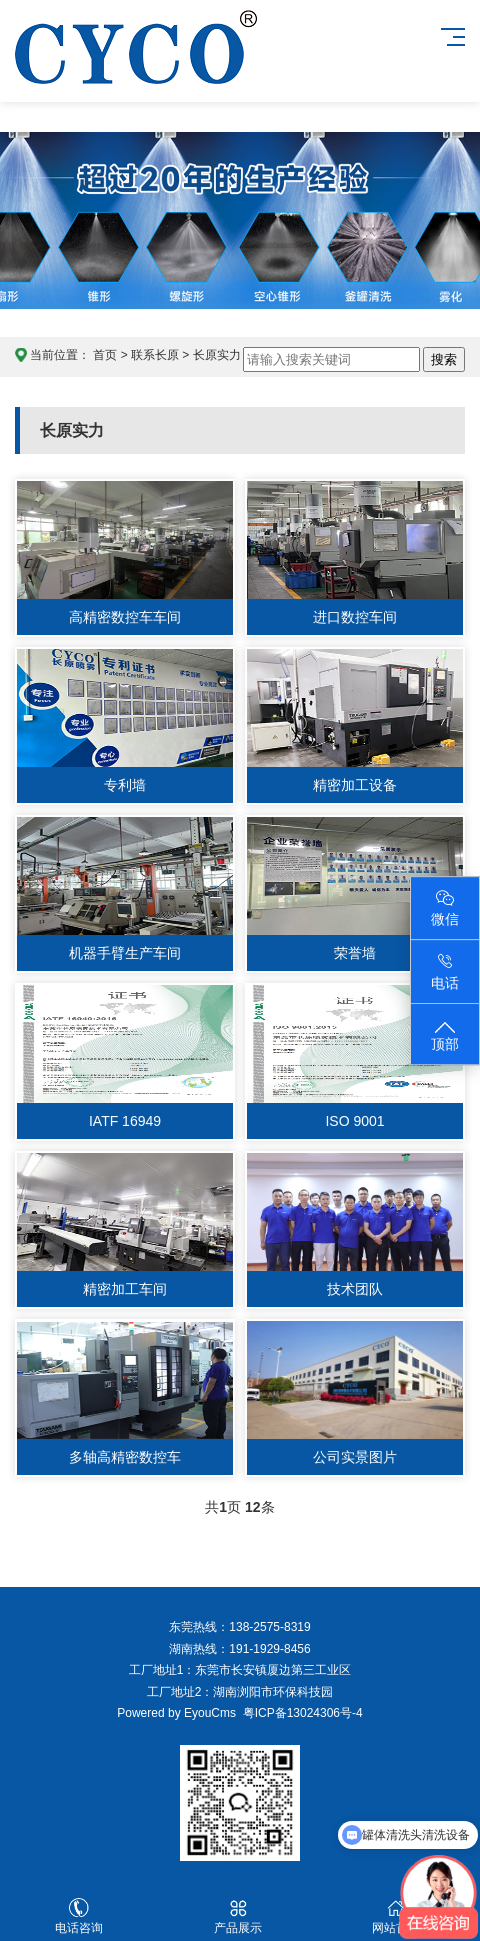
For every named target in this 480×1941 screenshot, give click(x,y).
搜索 (444, 359)
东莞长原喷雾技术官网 (136, 67)
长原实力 (217, 355)
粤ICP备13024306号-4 (299, 1713)
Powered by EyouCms (176, 1713)
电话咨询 (79, 1916)
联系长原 (155, 355)
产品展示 (237, 1916)
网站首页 (396, 1916)
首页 (105, 355)
